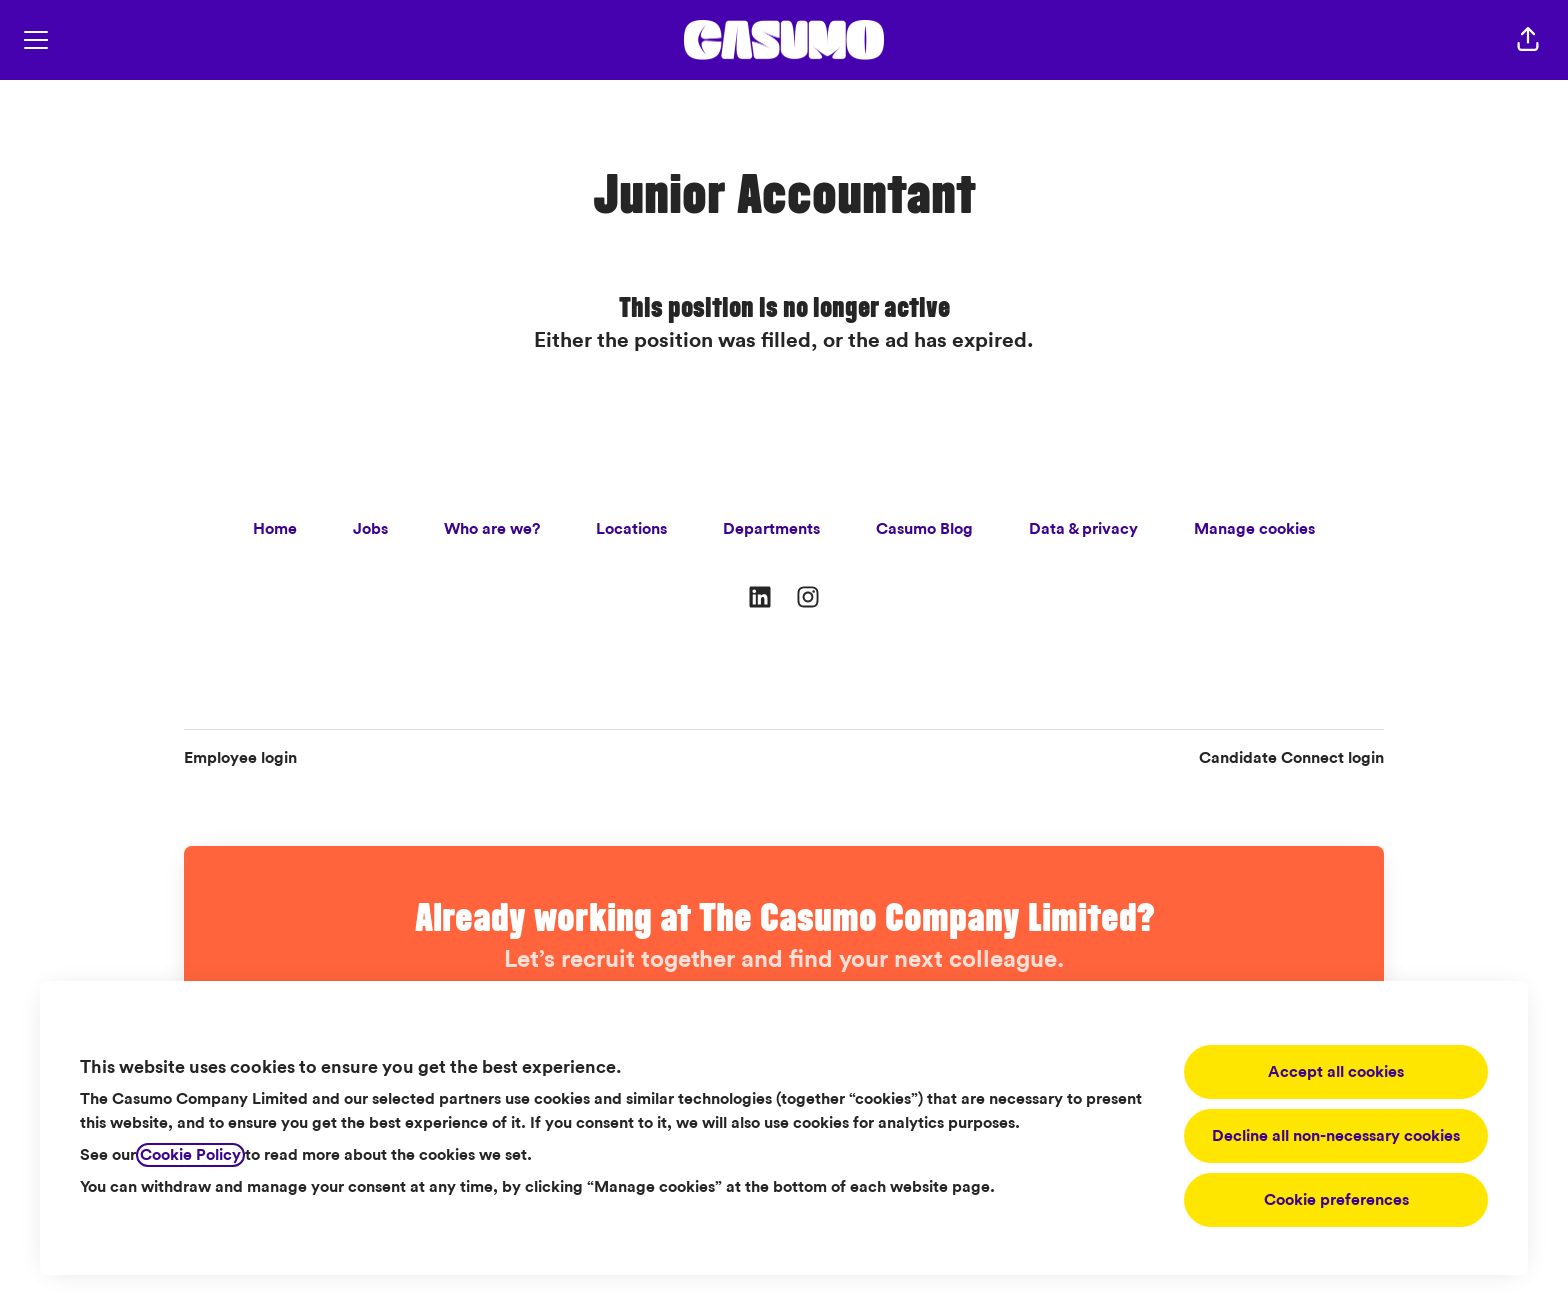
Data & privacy (1083, 529)
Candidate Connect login (1291, 758)
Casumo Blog (924, 529)
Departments (771, 529)
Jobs (370, 529)
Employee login (240, 758)
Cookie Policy (190, 1155)
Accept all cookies (1336, 1072)
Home (275, 529)
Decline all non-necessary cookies (1336, 1136)
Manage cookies (1254, 529)
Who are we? (492, 529)
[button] (1528, 40)
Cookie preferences (1336, 1200)
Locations (631, 529)
